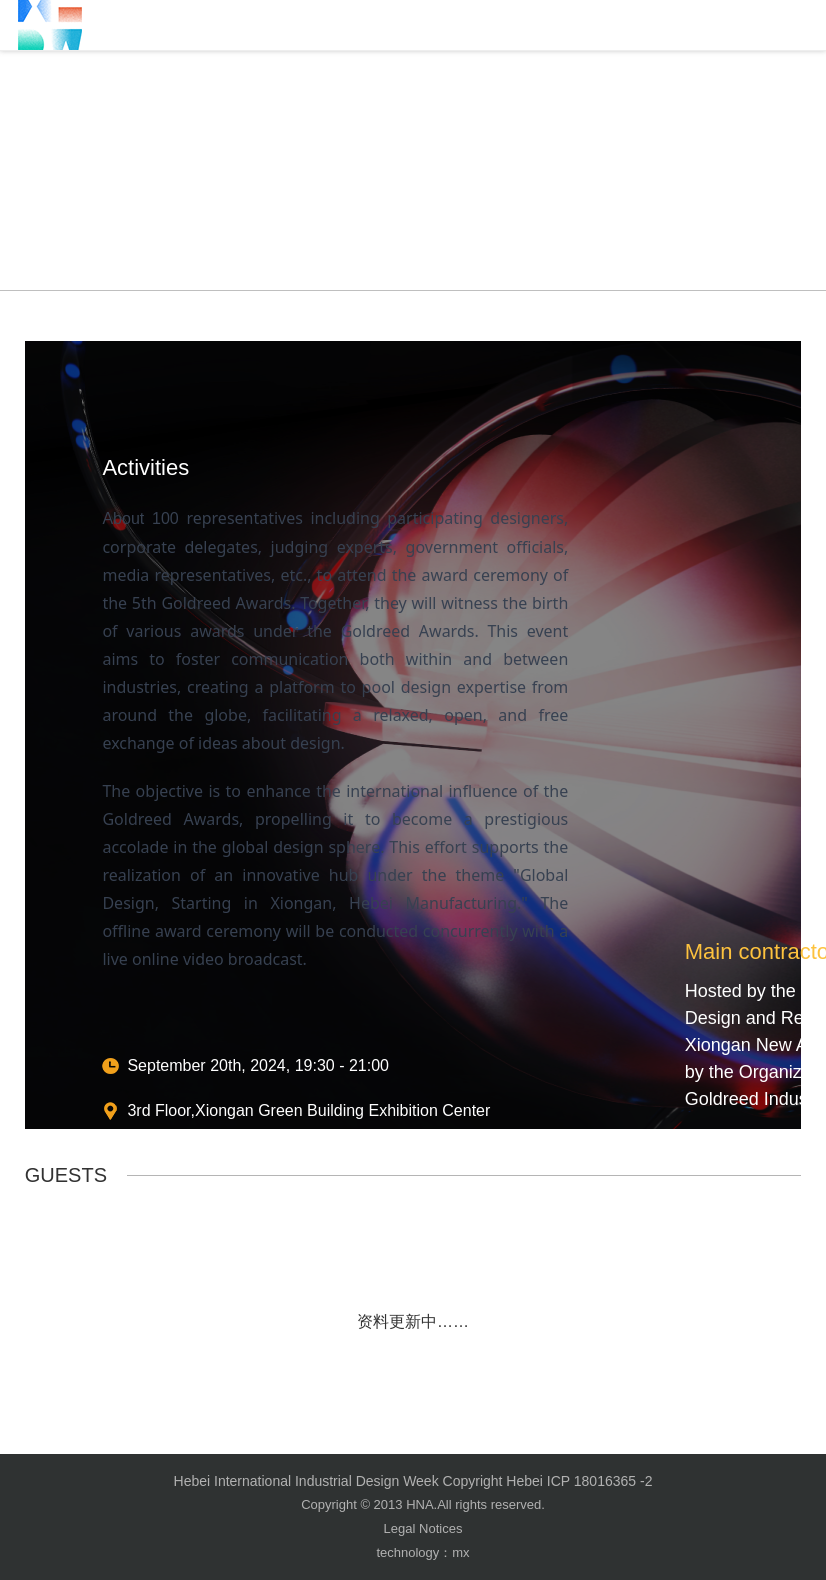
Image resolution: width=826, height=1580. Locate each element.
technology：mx (422, 1552)
